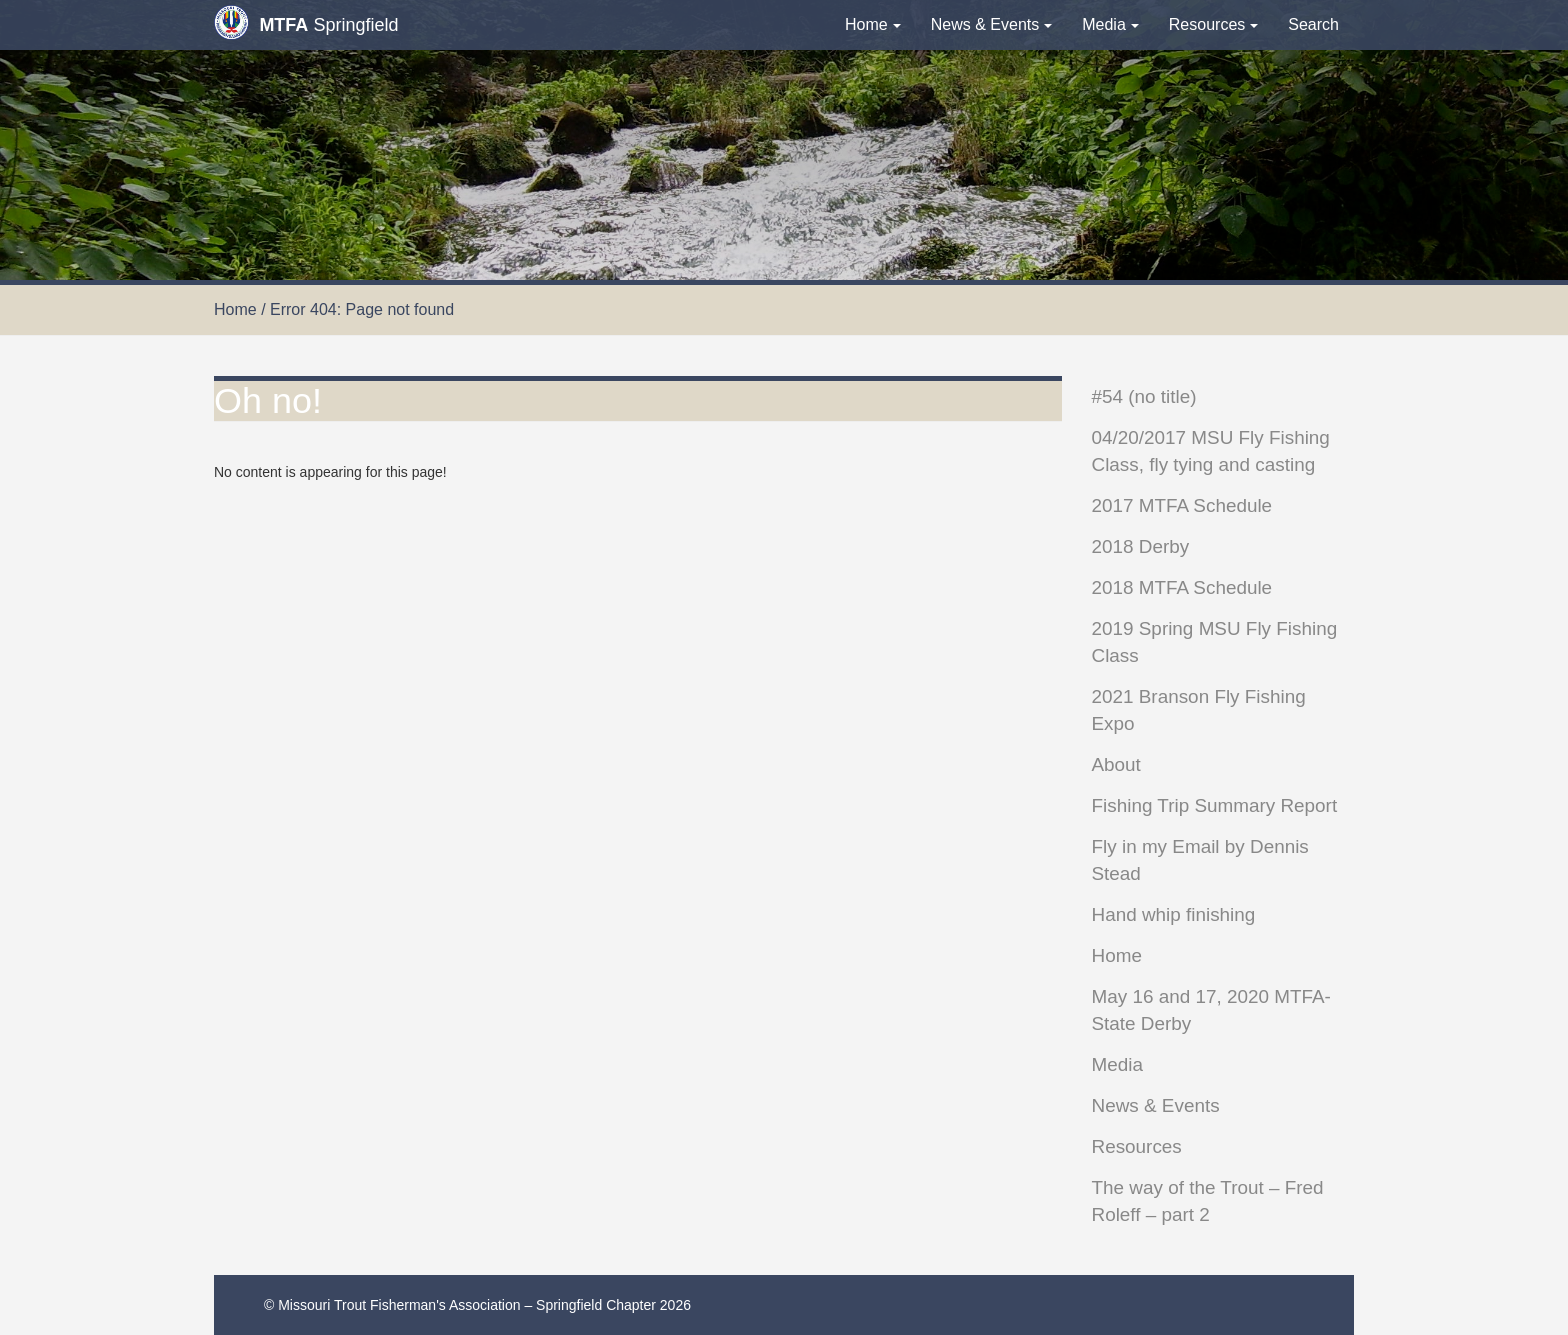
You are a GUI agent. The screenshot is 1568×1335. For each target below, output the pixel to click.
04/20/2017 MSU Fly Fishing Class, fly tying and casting (1211, 451)
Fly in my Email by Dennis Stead (1200, 860)
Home (873, 24)
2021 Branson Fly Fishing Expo (1199, 710)
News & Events (991, 24)
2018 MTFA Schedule (1182, 587)
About (1116, 764)
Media (1110, 24)
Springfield (306, 22)
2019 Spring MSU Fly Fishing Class (1215, 642)
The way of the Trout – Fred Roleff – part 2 (1208, 1201)
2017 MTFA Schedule (1182, 505)
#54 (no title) (1144, 396)
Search (1313, 24)
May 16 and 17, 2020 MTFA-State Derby (1211, 1010)
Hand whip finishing (1174, 914)
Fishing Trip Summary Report (1215, 805)
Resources (1213, 24)
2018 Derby (1141, 546)
